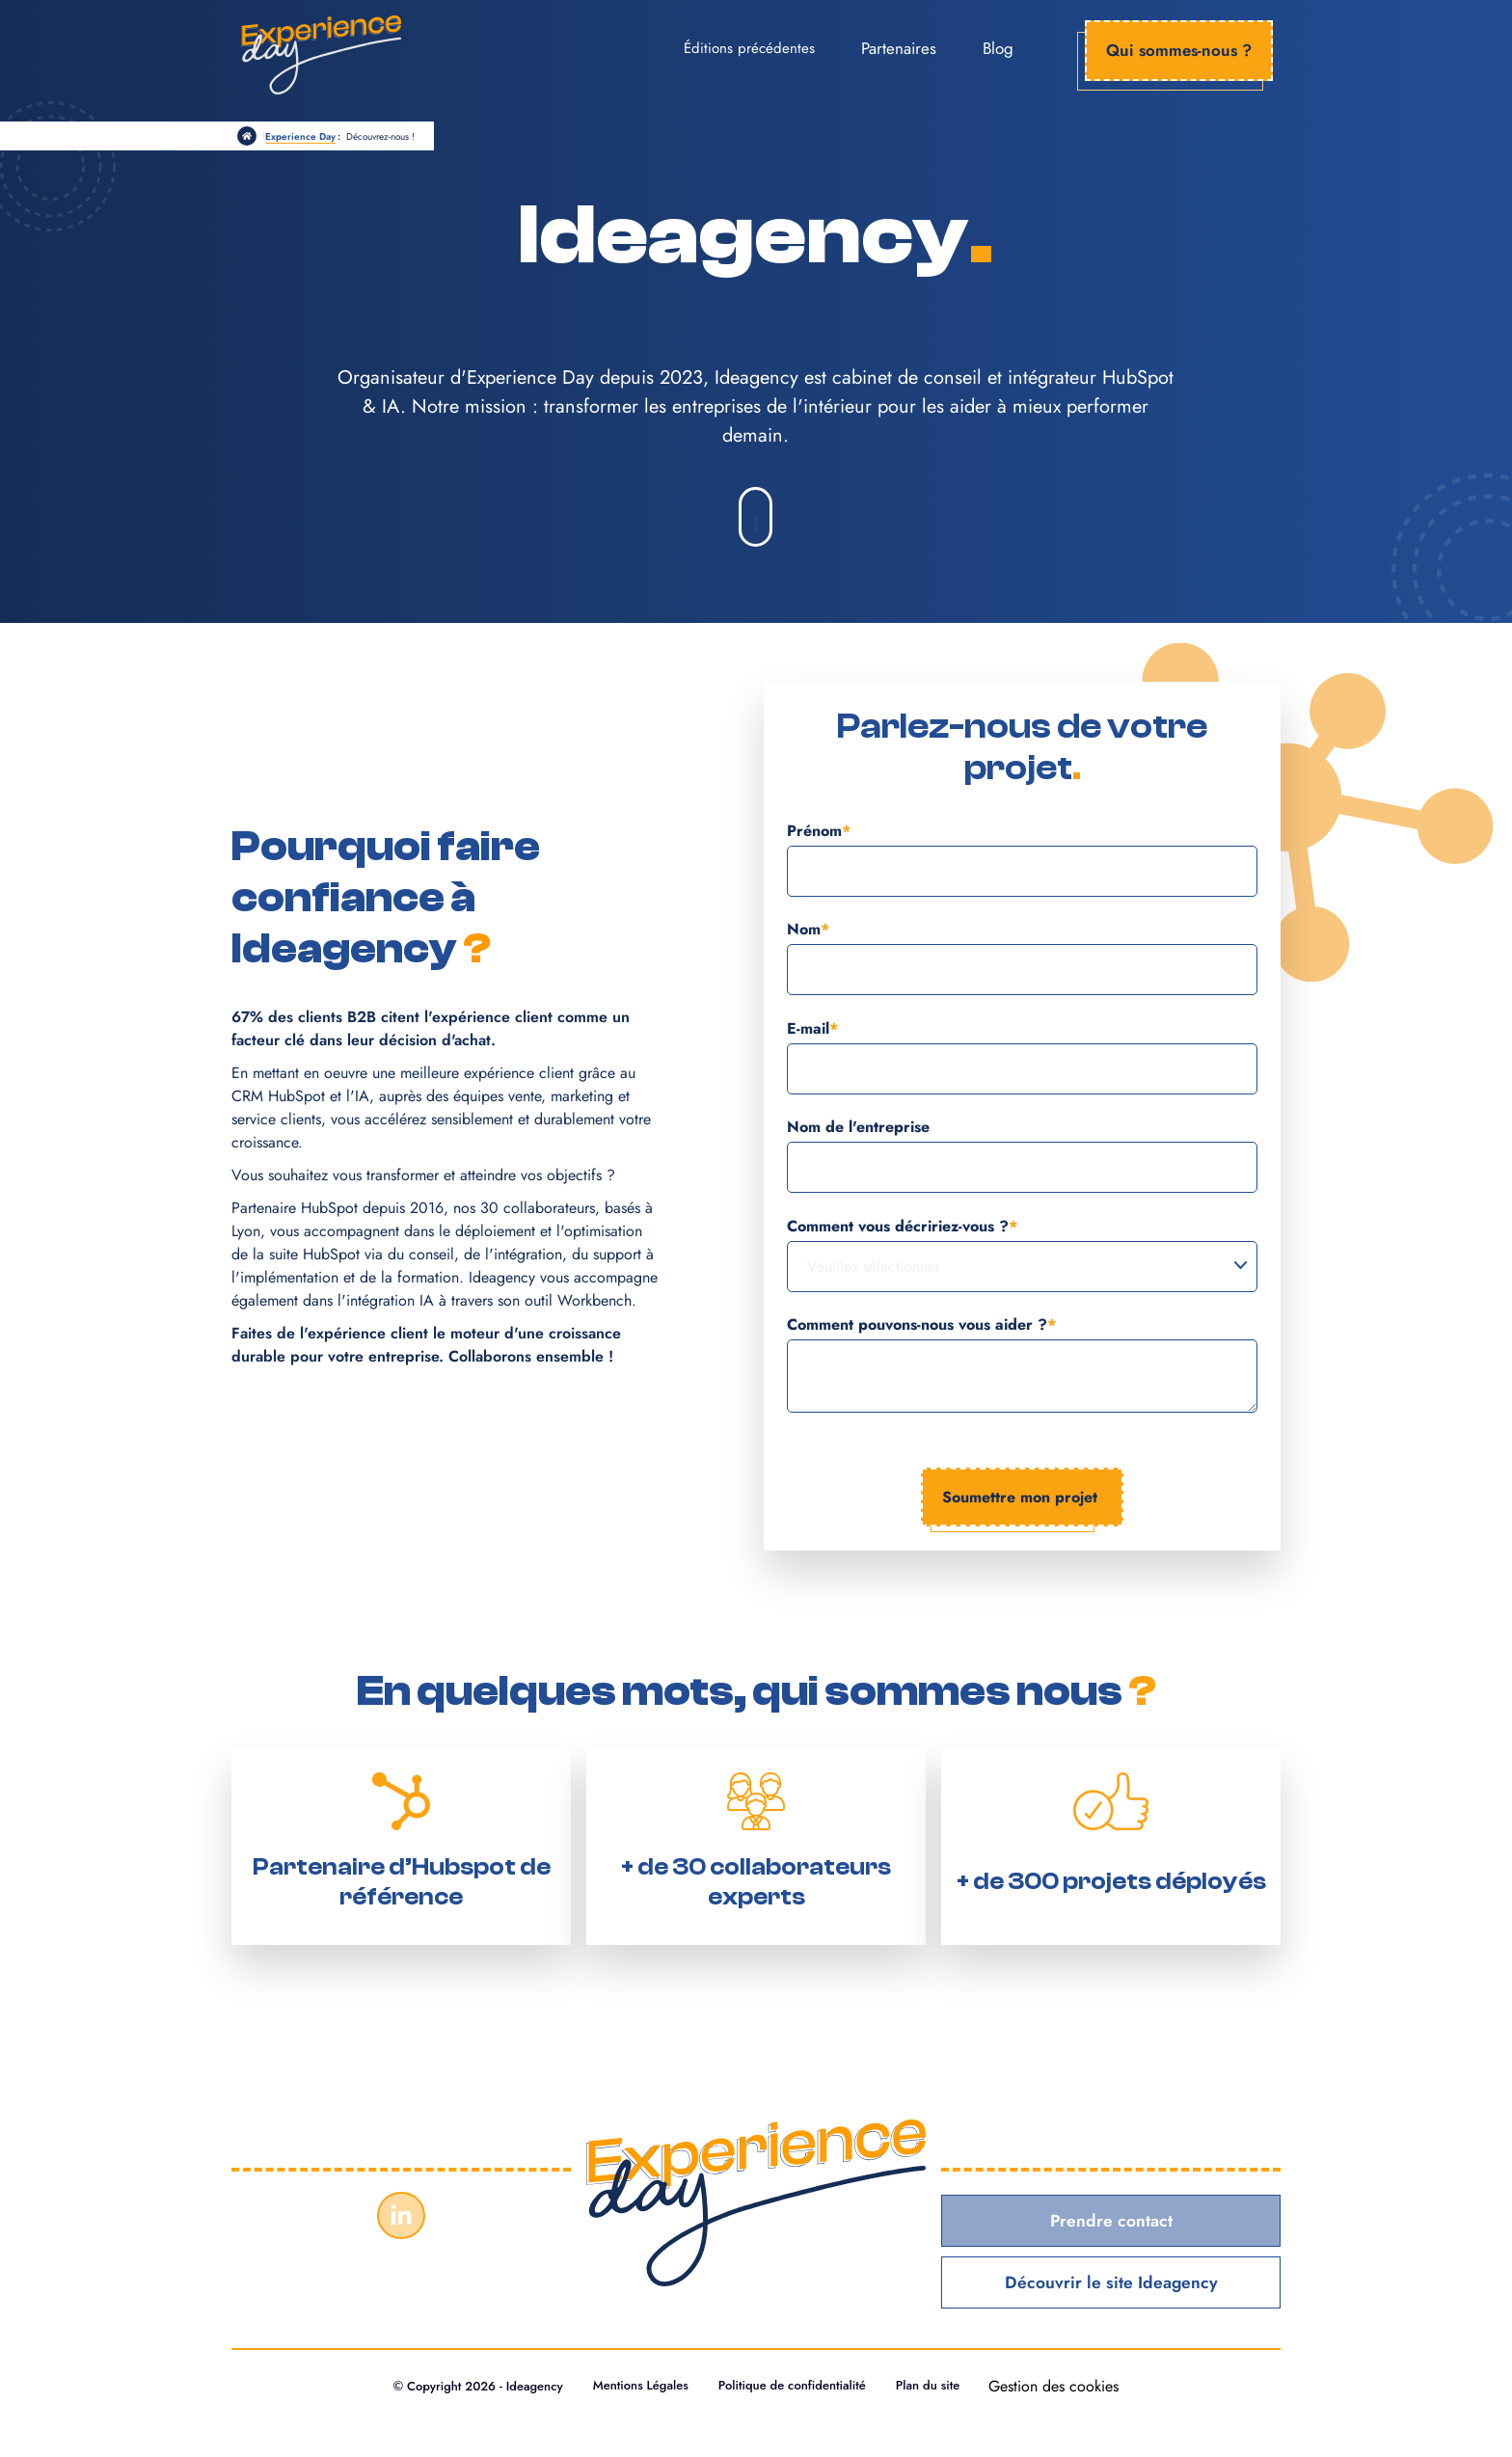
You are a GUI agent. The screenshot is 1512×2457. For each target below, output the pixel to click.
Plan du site (934, 2387)
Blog (998, 48)
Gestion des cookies (1061, 2387)
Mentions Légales (638, 2387)
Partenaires (898, 48)
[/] (246, 136)
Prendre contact (1111, 2220)
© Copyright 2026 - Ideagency (470, 2387)
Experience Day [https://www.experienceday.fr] (300, 136)
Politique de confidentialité (794, 2387)
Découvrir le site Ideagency (1111, 2283)
